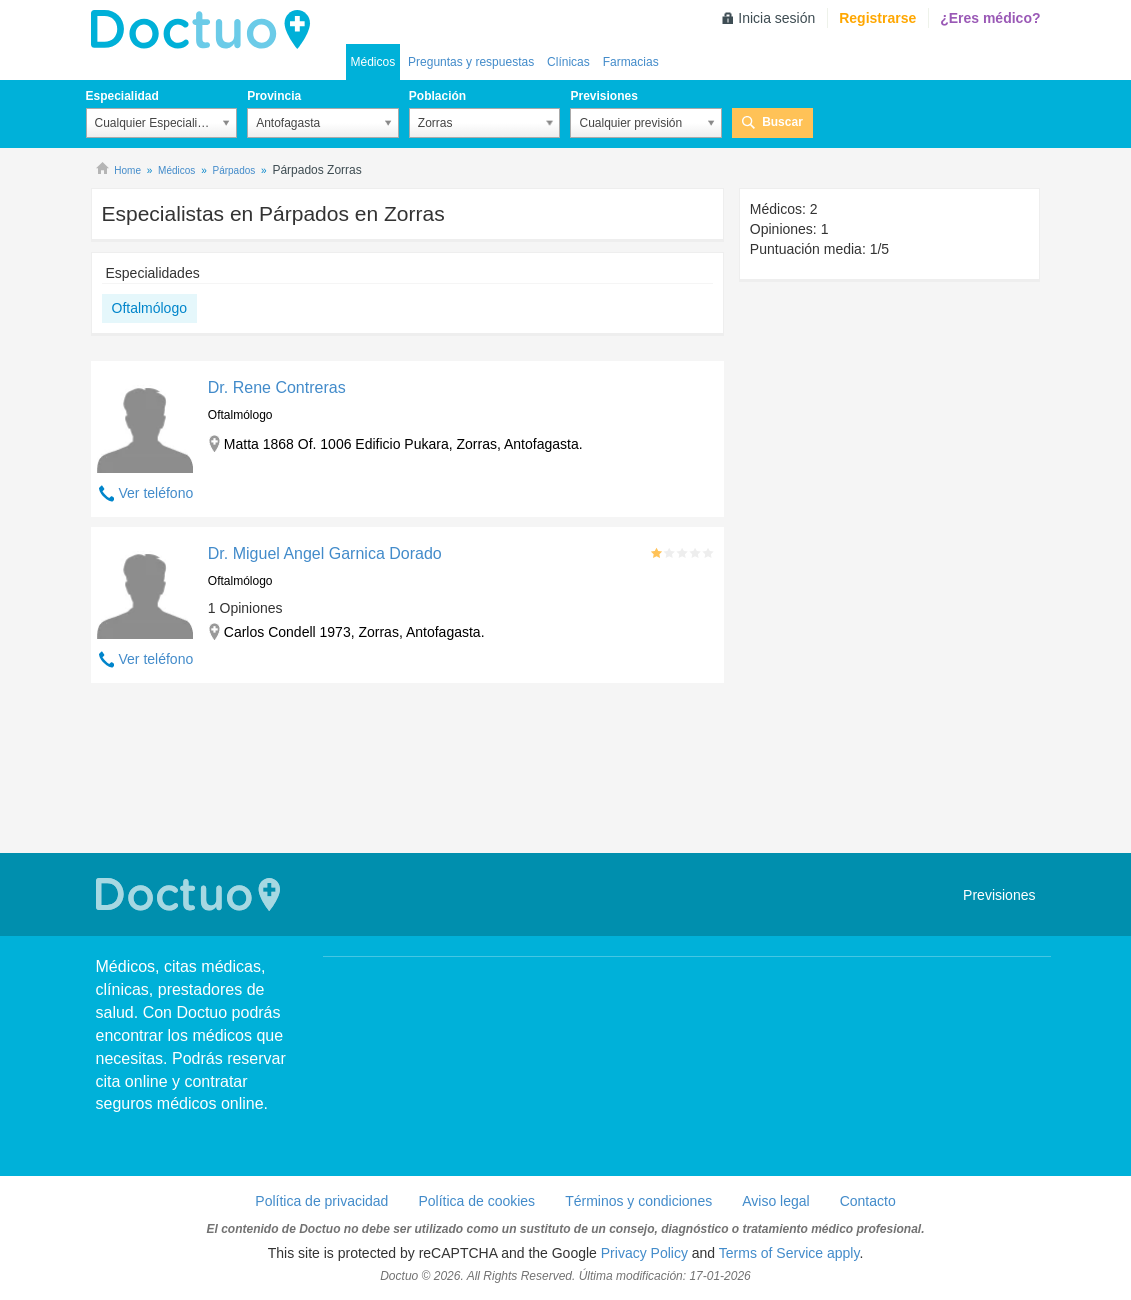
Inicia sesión (776, 18)
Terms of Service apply (789, 1253)
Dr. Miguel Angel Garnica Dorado (325, 553)
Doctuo (206, 30)
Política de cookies (476, 1201)
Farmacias (631, 62)
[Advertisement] (407, 770)
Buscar (782, 122)
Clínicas (568, 62)
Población (437, 96)
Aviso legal (775, 1201)
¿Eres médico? (990, 18)
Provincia (274, 96)
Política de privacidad (321, 1201)
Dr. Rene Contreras (277, 387)
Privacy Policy (644, 1253)
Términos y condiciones (638, 1201)
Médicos (373, 62)
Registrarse (877, 18)
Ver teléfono (156, 493)
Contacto (868, 1201)
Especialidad (122, 96)
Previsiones (603, 96)
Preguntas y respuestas (471, 62)
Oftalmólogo (149, 308)
